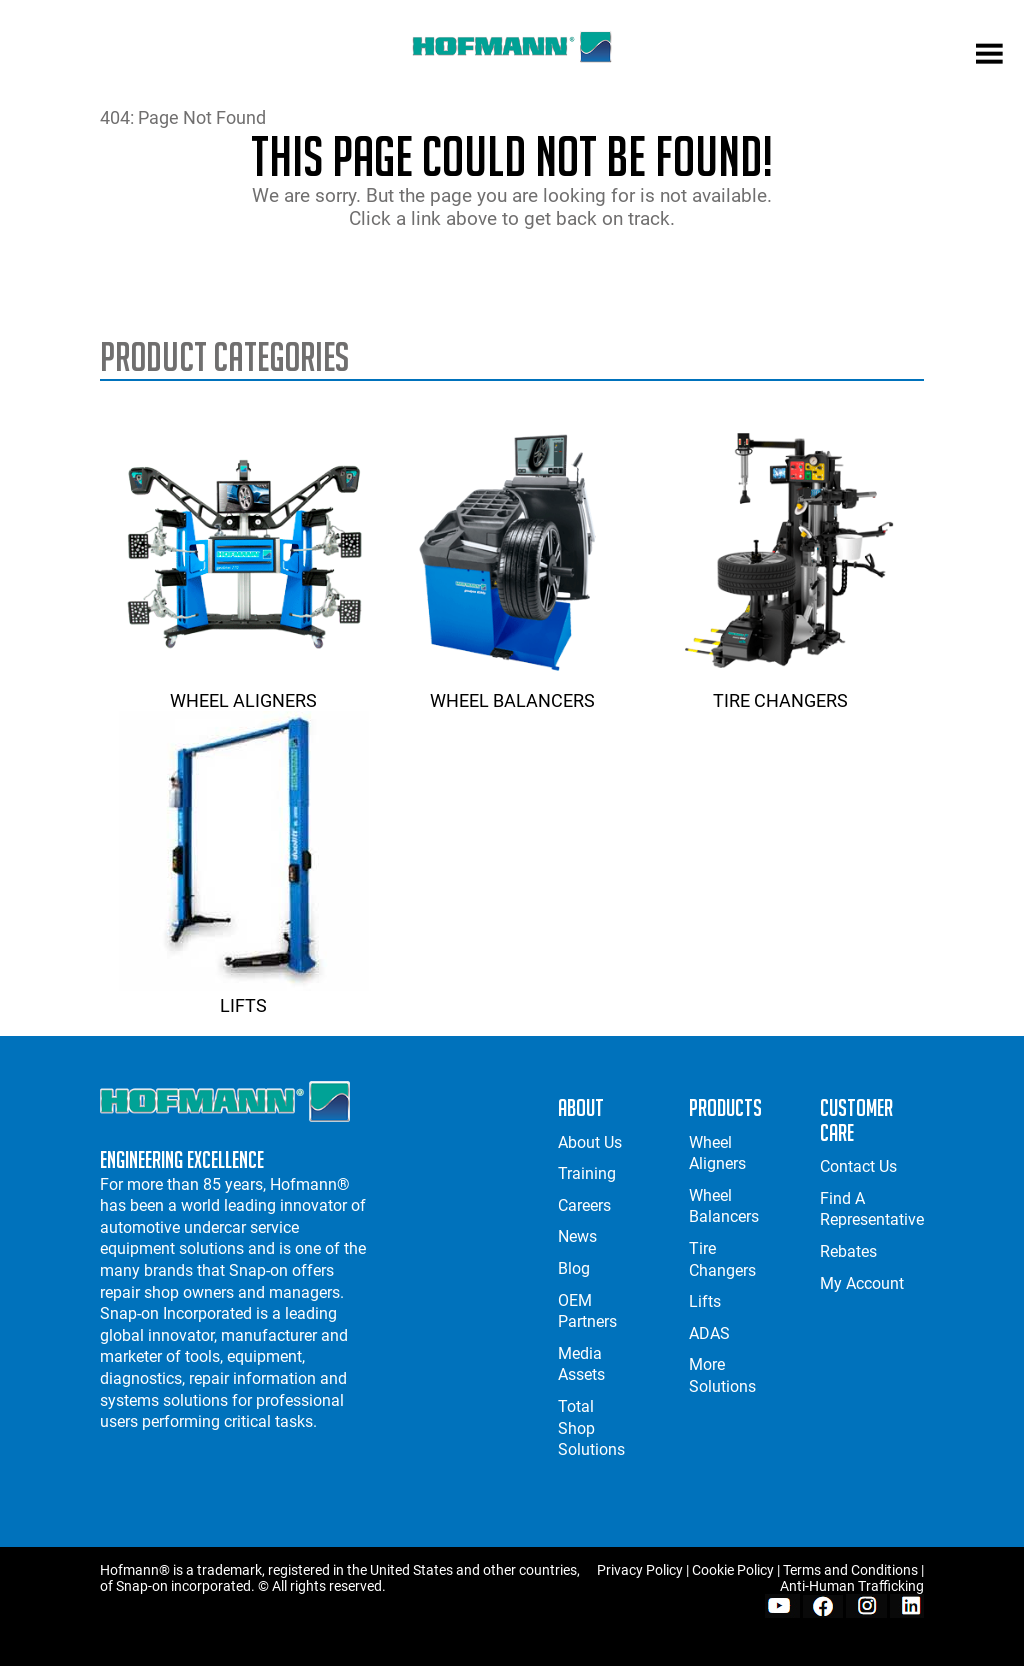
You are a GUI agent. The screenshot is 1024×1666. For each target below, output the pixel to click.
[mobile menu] (989, 56)
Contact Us (858, 1166)
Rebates (848, 1251)
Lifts (244, 995)
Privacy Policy (640, 1570)
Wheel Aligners (244, 690)
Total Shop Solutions (591, 1428)
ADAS (709, 1333)
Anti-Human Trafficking (852, 1586)
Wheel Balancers (512, 690)
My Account (862, 1283)
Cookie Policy (733, 1570)
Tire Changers (781, 690)
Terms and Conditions (850, 1570)
